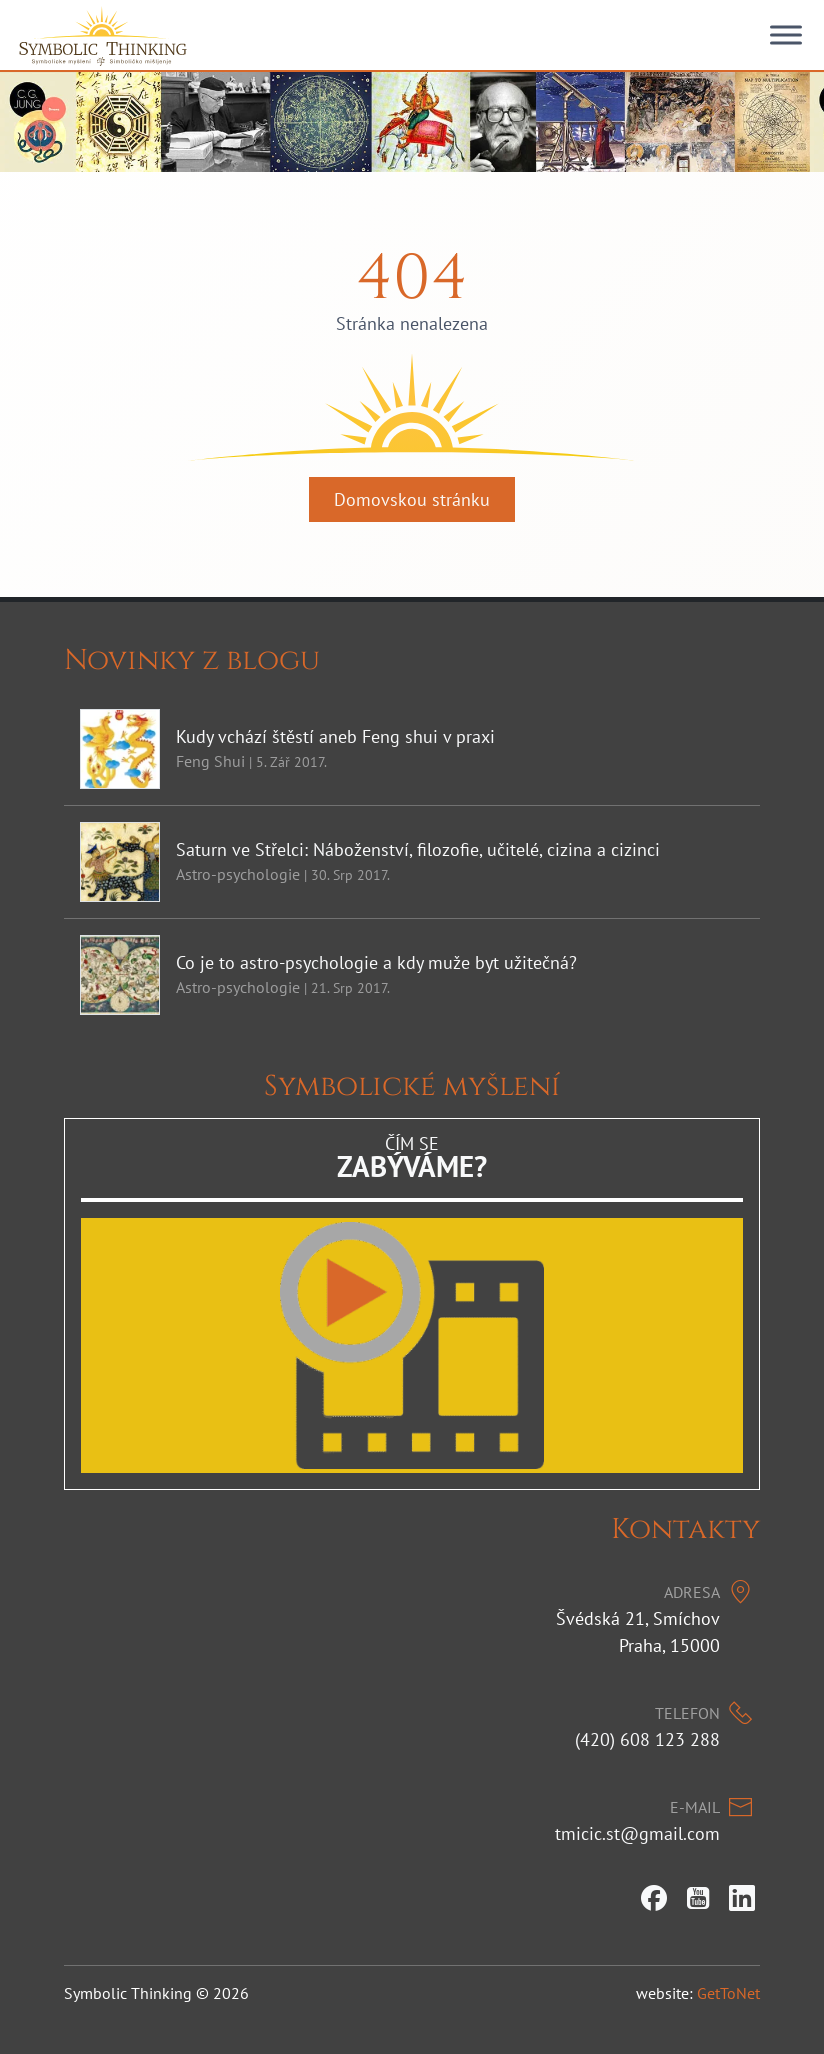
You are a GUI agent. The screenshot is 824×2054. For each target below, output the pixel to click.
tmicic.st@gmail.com (637, 1833)
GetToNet (728, 1993)
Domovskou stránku (412, 499)
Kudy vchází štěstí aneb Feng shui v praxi (335, 736)
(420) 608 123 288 (647, 1739)
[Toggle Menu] (786, 34)
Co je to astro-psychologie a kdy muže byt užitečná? (376, 962)
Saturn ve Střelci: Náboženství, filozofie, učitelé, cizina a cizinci (418, 849)
